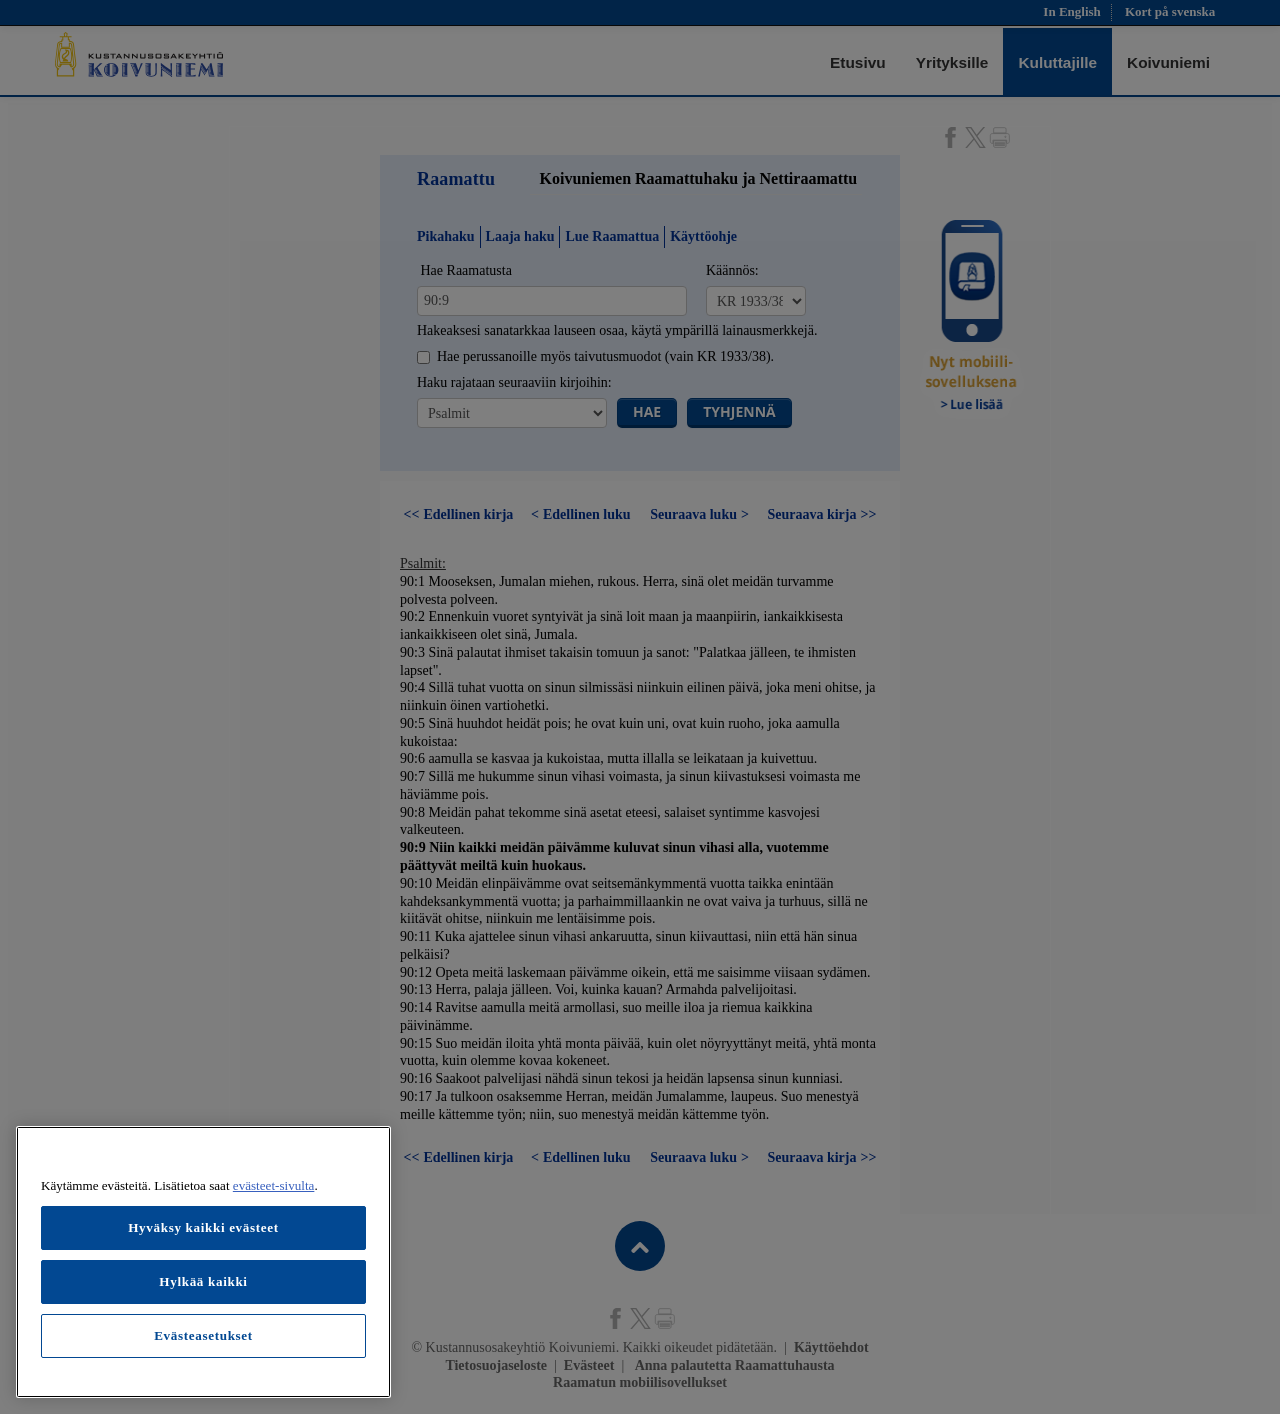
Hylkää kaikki (203, 1281)
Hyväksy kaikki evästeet (203, 1227)
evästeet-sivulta (274, 1185)
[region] (203, 1262)
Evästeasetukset (203, 1335)
